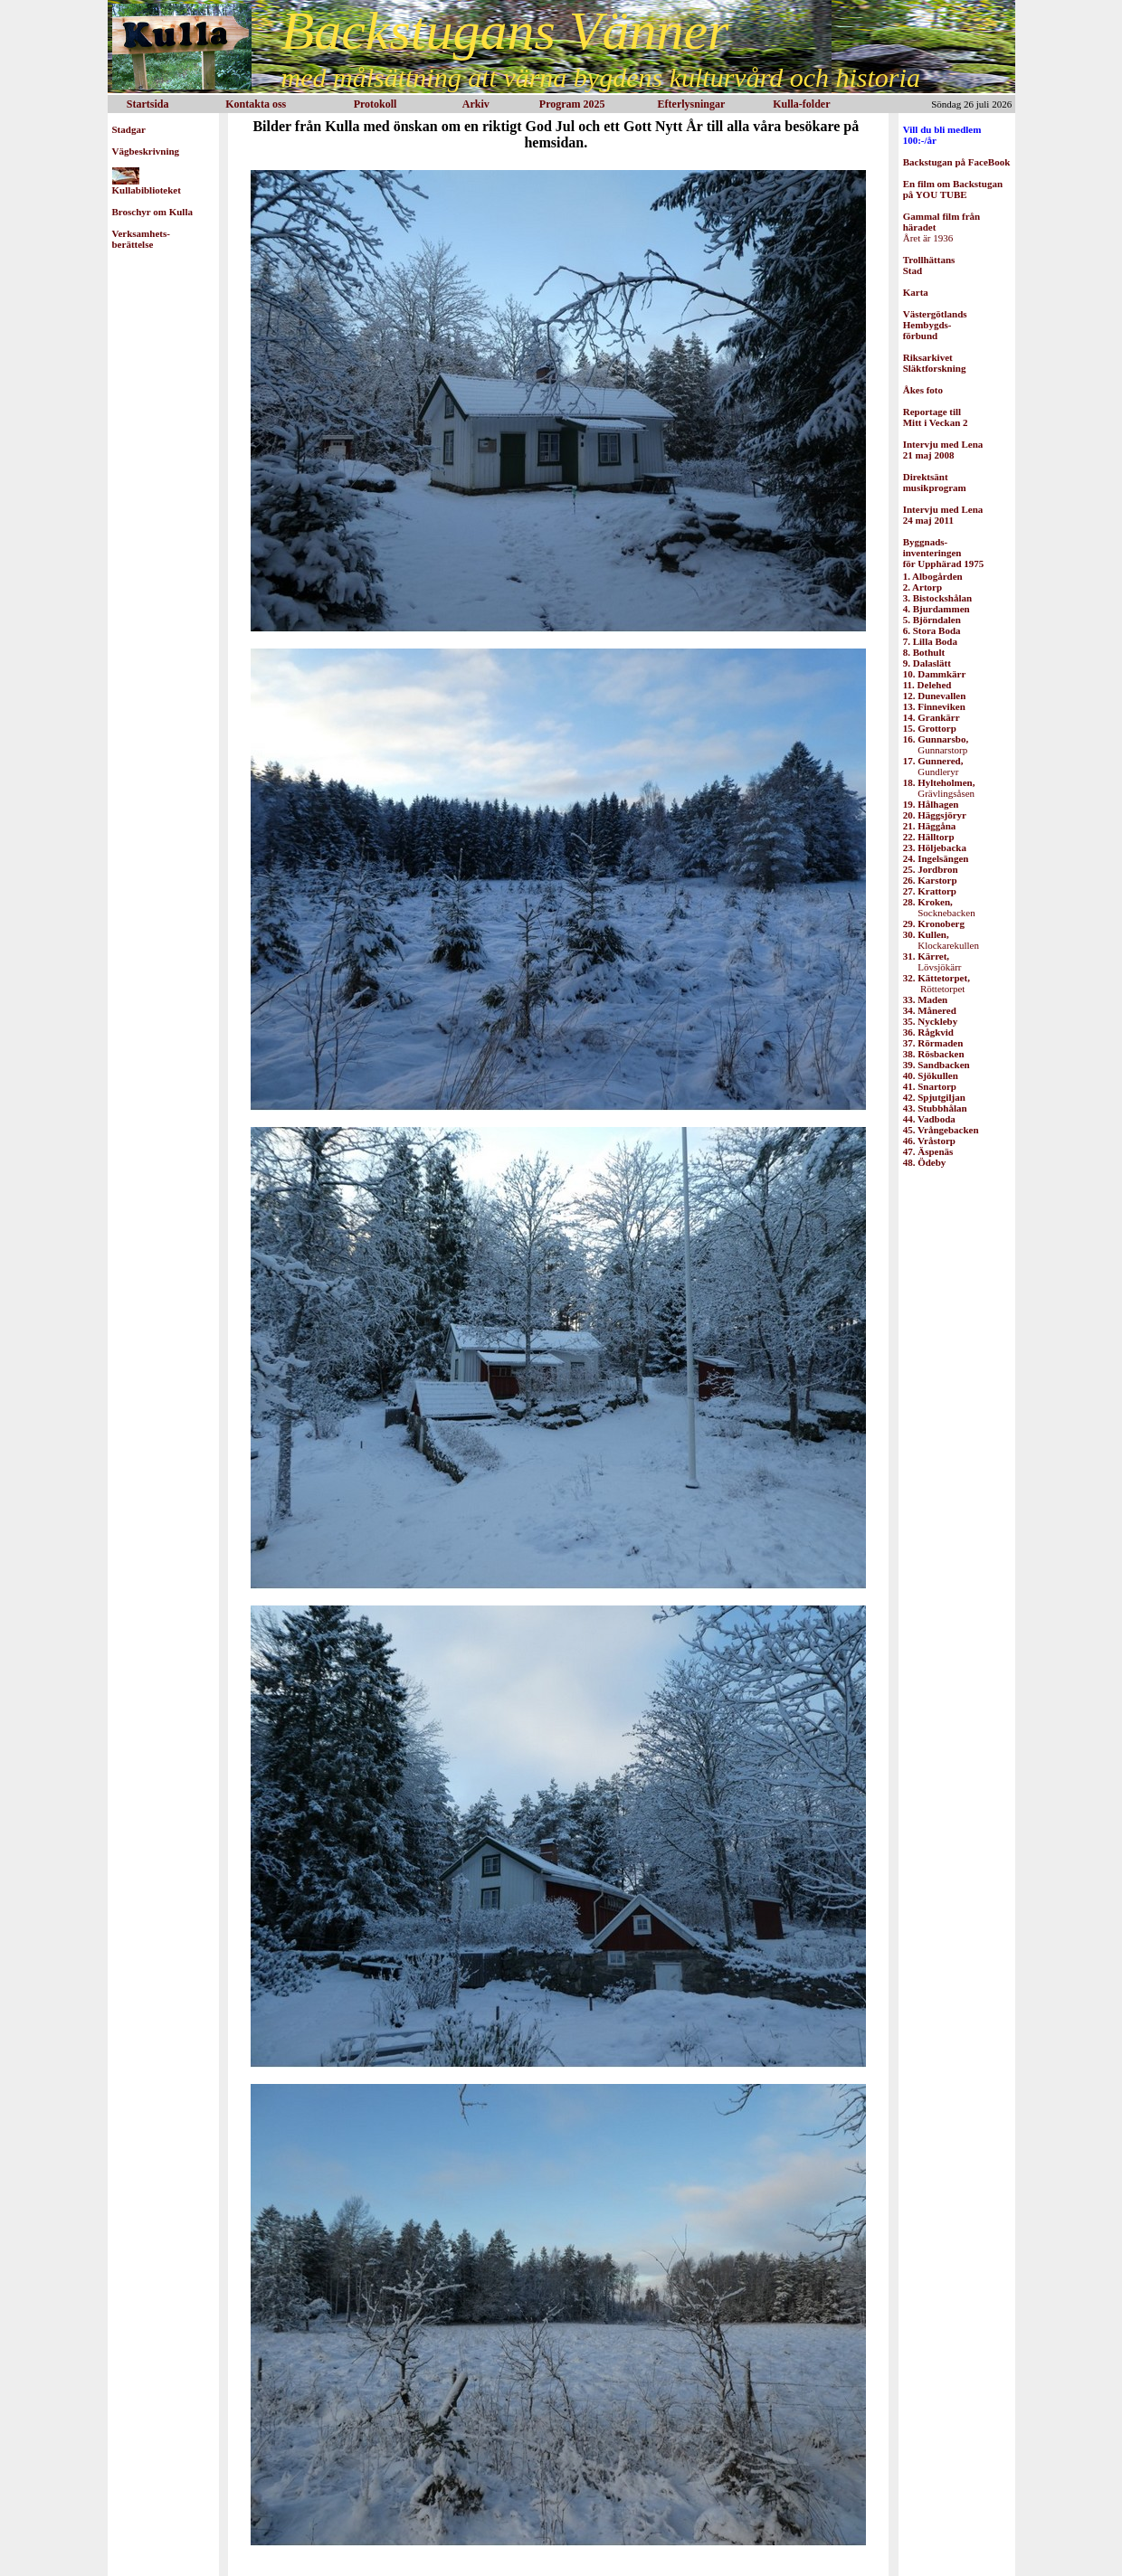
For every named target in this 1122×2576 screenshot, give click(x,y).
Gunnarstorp (935, 744)
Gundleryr (933, 766)
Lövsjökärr (932, 961)
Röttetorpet (936, 983)
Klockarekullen (941, 940)
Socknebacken (939, 907)
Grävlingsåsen (939, 788)
